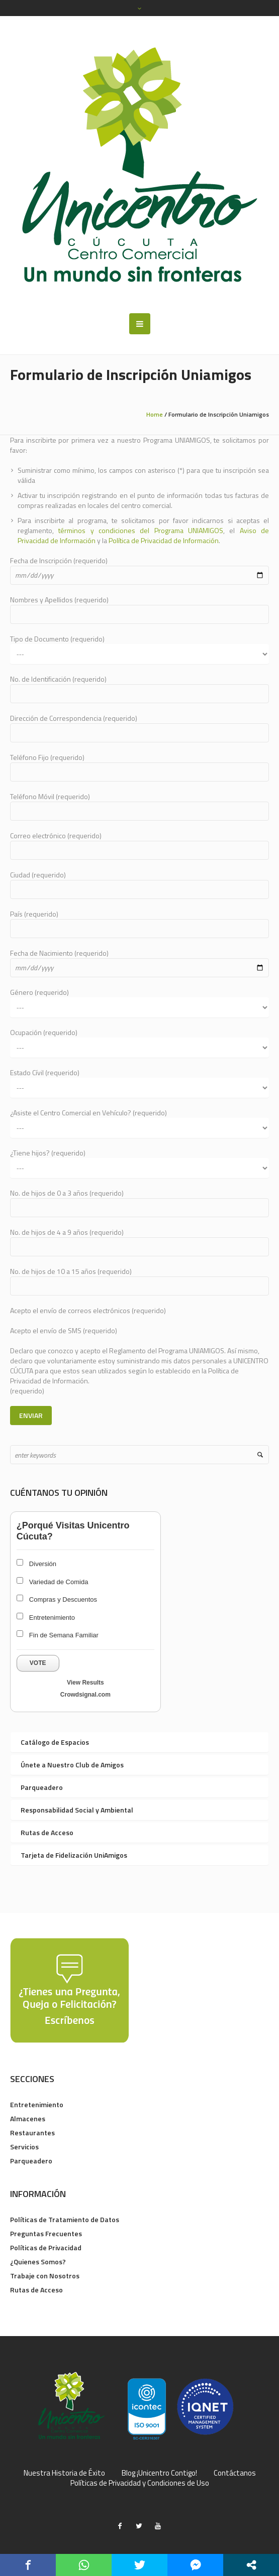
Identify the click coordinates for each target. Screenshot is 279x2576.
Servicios (24, 2146)
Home (154, 414)
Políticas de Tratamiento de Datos (64, 2219)
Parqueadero (42, 1787)
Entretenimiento (36, 2104)
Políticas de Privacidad (45, 2247)
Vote (38, 1662)
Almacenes (27, 2118)
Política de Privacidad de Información (164, 540)
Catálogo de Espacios (55, 1742)
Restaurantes (32, 2132)
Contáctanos (235, 2473)
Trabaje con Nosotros (44, 2275)
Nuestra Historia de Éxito (64, 2473)
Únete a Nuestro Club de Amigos (72, 1764)
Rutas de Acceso (47, 1832)
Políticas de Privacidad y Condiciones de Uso (139, 2483)
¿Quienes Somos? (38, 2261)
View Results (85, 1682)
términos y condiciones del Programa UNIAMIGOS (140, 530)
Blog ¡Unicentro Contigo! (159, 2473)
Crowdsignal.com (85, 1694)
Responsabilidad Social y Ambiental (77, 1810)
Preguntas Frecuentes (46, 2233)
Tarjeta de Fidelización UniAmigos (74, 1855)
